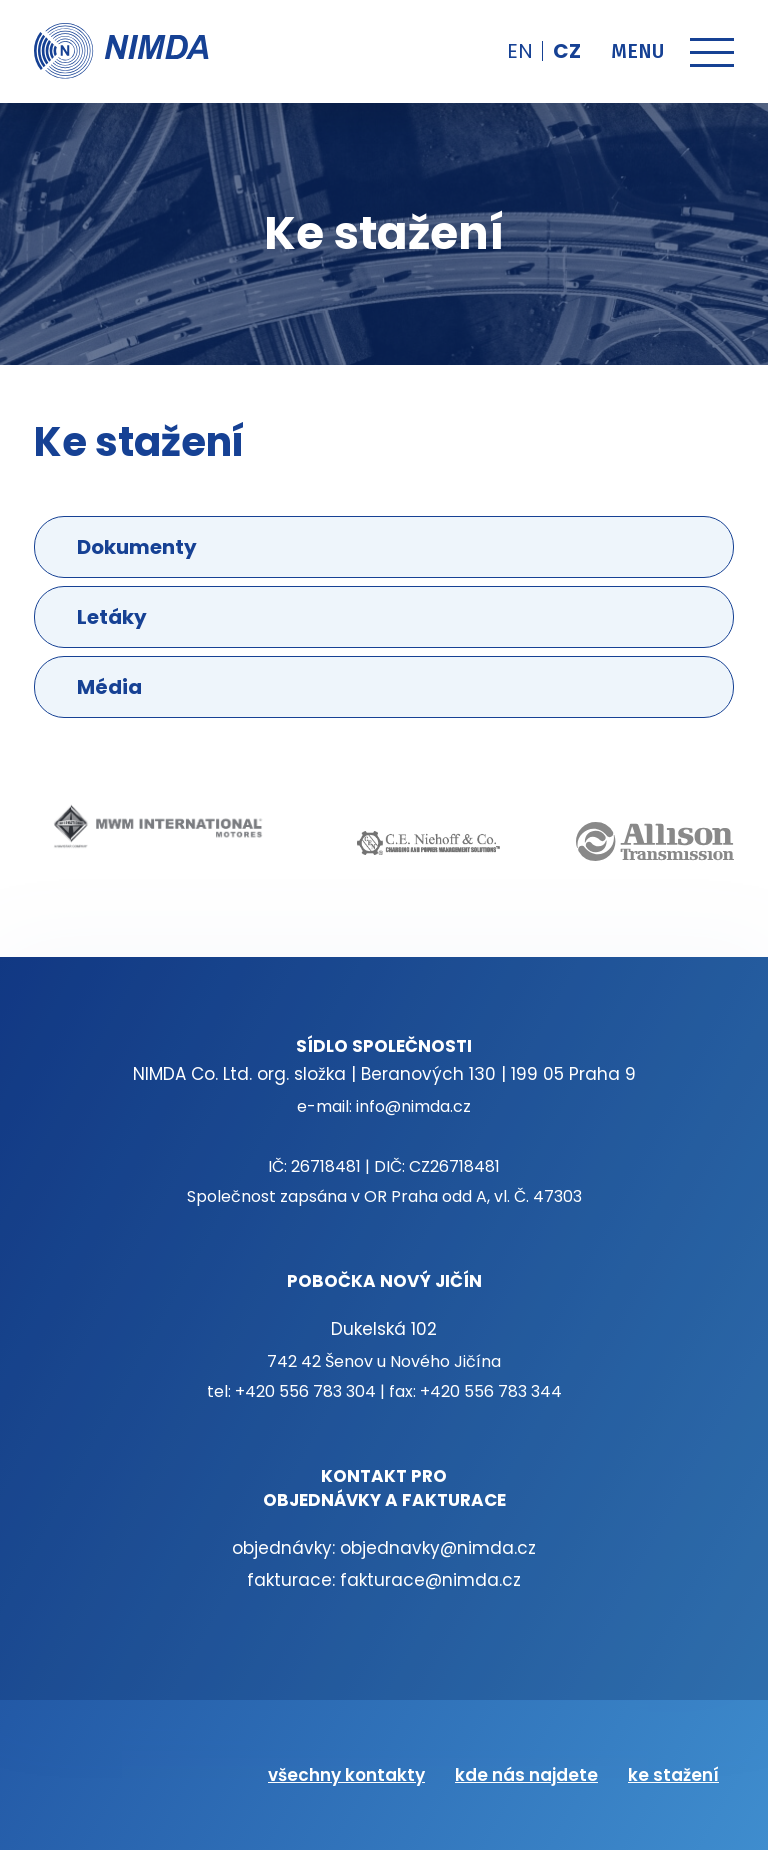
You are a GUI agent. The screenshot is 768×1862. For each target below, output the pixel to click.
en (520, 51)
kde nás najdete (526, 1775)
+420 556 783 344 (491, 1391)
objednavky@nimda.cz (438, 1548)
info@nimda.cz (413, 1106)
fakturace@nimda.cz (430, 1580)
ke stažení (673, 1775)
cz (567, 51)
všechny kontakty (346, 1775)
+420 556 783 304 (305, 1391)
